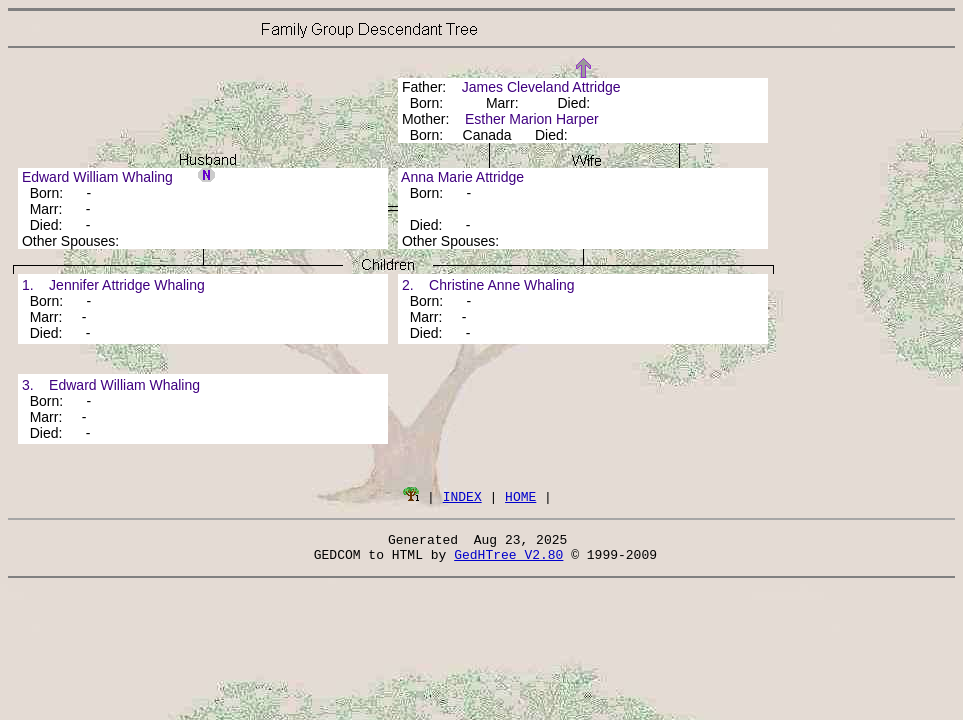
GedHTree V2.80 (508, 560)
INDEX (462, 496)
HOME (520, 496)
